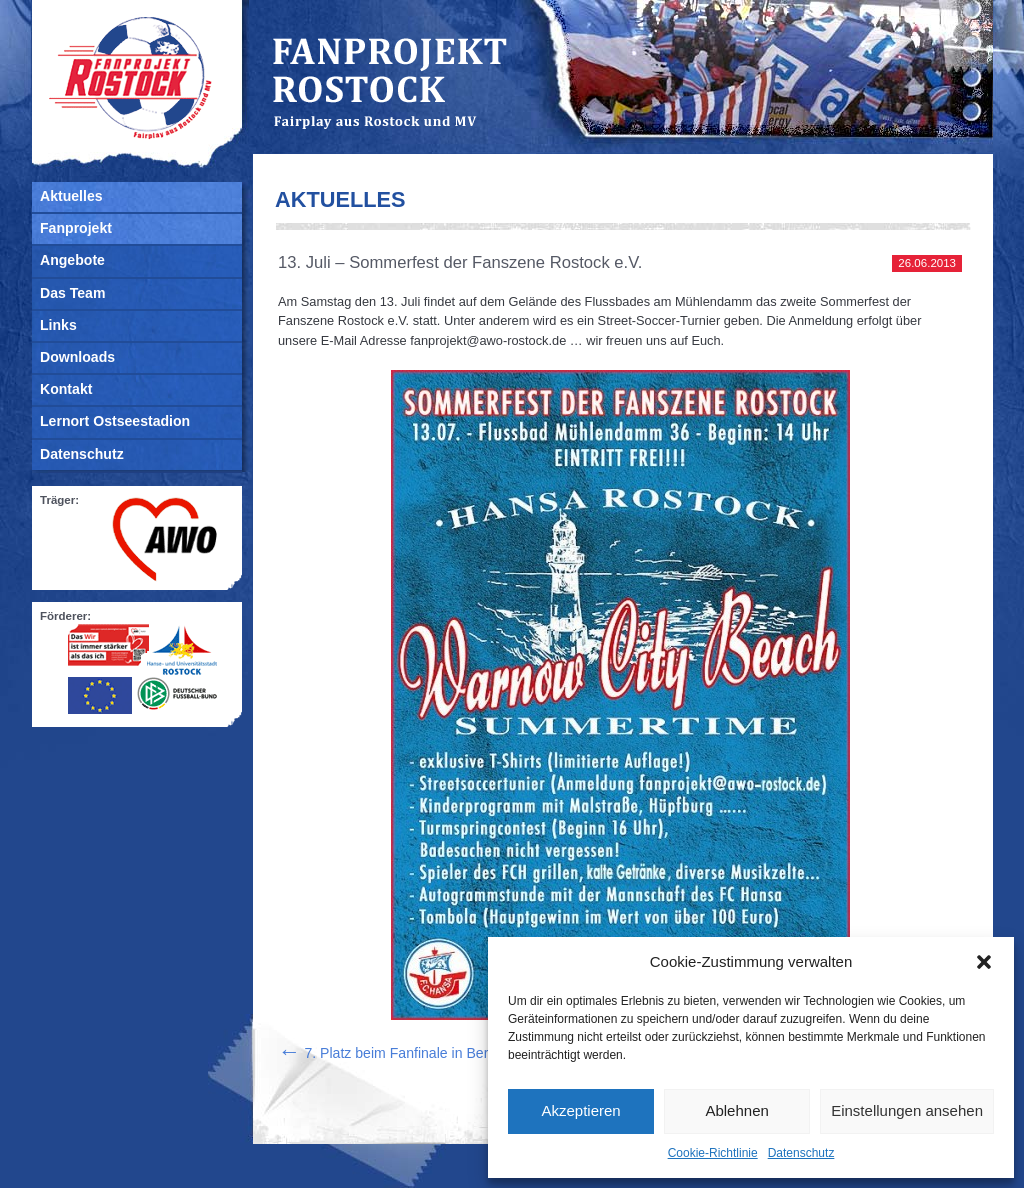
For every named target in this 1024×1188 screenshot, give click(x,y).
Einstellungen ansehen (907, 1110)
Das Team (72, 293)
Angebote (72, 260)
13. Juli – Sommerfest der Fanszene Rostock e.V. (460, 262)
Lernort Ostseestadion (115, 421)
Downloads (77, 357)
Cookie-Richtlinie (713, 1153)
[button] (984, 962)
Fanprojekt (76, 228)
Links (58, 325)
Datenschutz (801, 1153)
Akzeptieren (580, 1110)
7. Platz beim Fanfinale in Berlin (390, 1053)
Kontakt (66, 389)
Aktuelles (71, 196)
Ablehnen (736, 1110)
